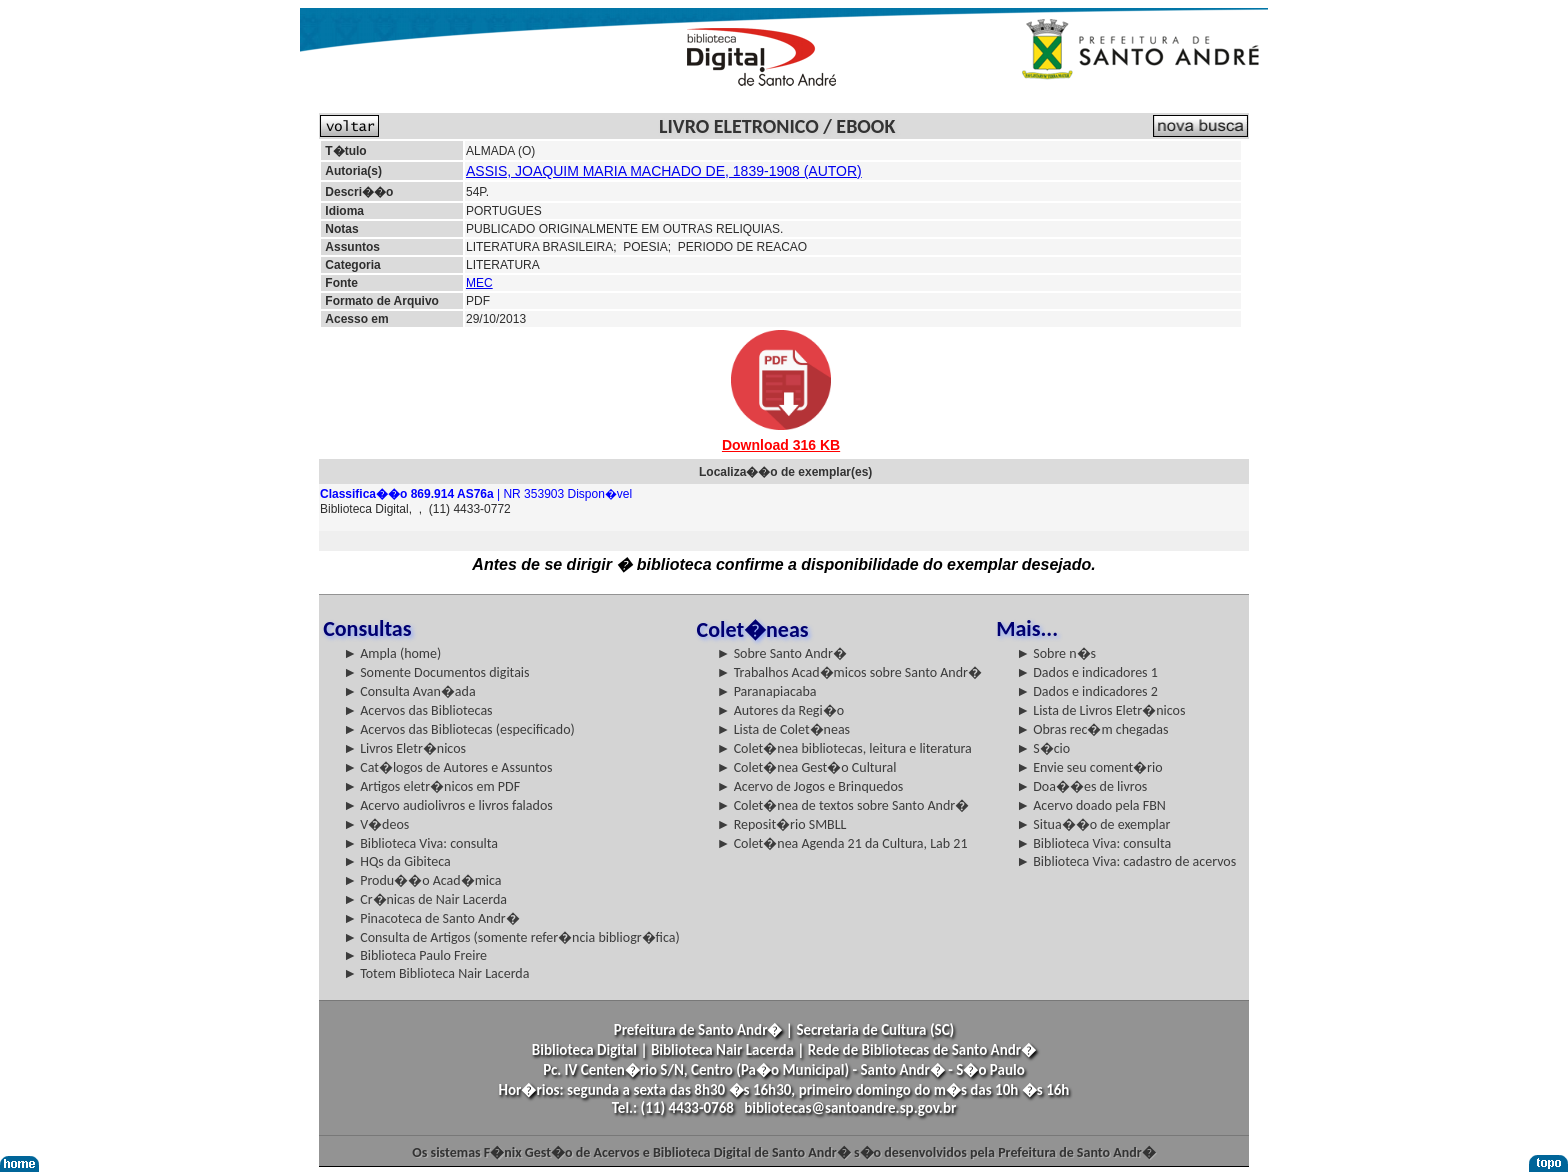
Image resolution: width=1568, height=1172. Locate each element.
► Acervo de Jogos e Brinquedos (810, 786)
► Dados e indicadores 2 (1087, 691)
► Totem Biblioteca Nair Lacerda (436, 973)
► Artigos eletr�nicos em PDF (431, 786)
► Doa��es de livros (1081, 786)
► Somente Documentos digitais (436, 672)
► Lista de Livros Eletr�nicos (1100, 710)
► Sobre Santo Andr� (782, 653)
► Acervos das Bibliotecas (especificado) (459, 729)
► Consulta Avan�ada (409, 691)
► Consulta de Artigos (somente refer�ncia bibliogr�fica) (511, 937)
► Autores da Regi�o (780, 710)
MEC (479, 283)
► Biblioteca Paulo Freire (415, 955)
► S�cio (1043, 748)
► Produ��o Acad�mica (422, 880)
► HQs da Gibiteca (397, 861)
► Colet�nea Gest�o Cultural (807, 767)
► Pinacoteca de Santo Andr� (431, 918)
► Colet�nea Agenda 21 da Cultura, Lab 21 (842, 843)
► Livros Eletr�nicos (404, 748)
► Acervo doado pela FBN (1091, 805)
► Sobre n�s (1056, 653)
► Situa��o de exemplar (1093, 824)
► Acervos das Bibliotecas (417, 710)
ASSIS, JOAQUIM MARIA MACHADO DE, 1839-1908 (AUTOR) (664, 171)
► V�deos (376, 824)
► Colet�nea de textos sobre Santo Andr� (843, 805)
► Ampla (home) (392, 653)
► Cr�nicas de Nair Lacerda (425, 899)
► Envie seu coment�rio (1089, 767)
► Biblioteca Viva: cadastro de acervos (1126, 861)
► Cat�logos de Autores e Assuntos (447, 767)
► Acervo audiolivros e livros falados (448, 805)
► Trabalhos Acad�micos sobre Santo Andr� (849, 672)
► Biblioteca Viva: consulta (420, 843)
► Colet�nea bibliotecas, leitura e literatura (844, 748)
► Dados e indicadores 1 (1087, 672)
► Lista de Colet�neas (783, 729)
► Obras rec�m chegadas (1092, 729)
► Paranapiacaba (767, 691)
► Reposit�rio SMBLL (782, 824)
